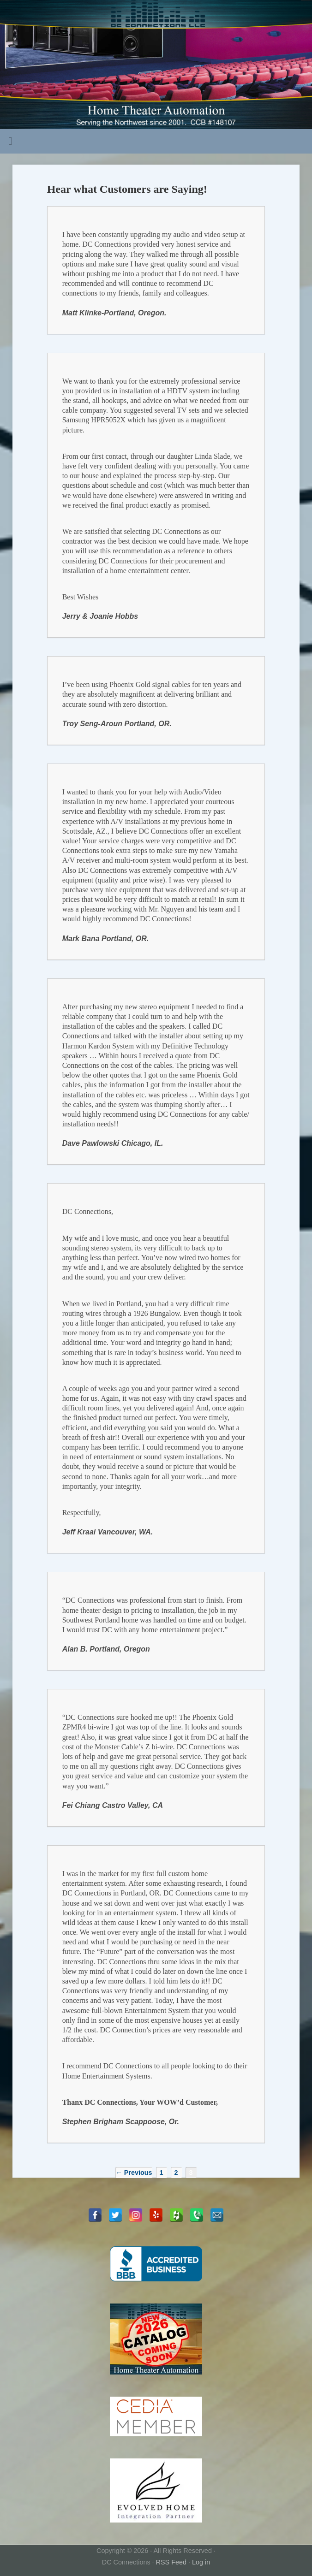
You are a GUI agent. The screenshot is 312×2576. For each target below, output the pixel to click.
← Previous (133, 2172)
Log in (201, 2562)
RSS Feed (171, 2562)
